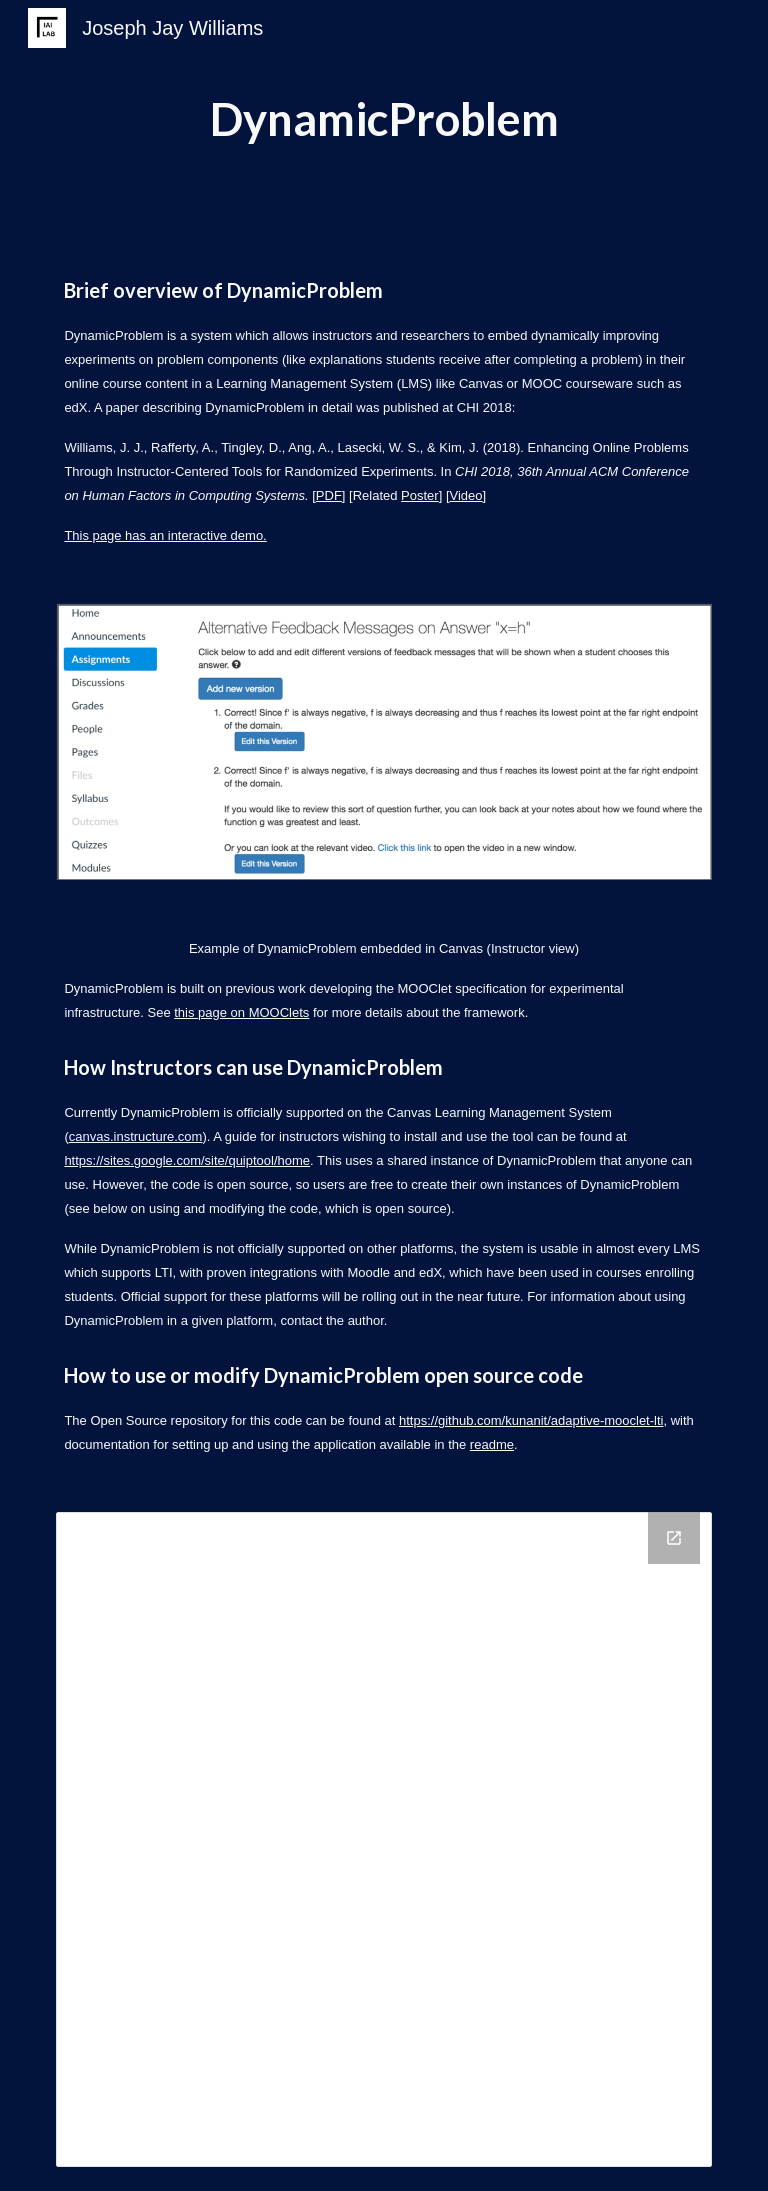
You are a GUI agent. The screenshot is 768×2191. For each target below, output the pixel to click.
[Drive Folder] (383, 1839)
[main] (383, 119)
